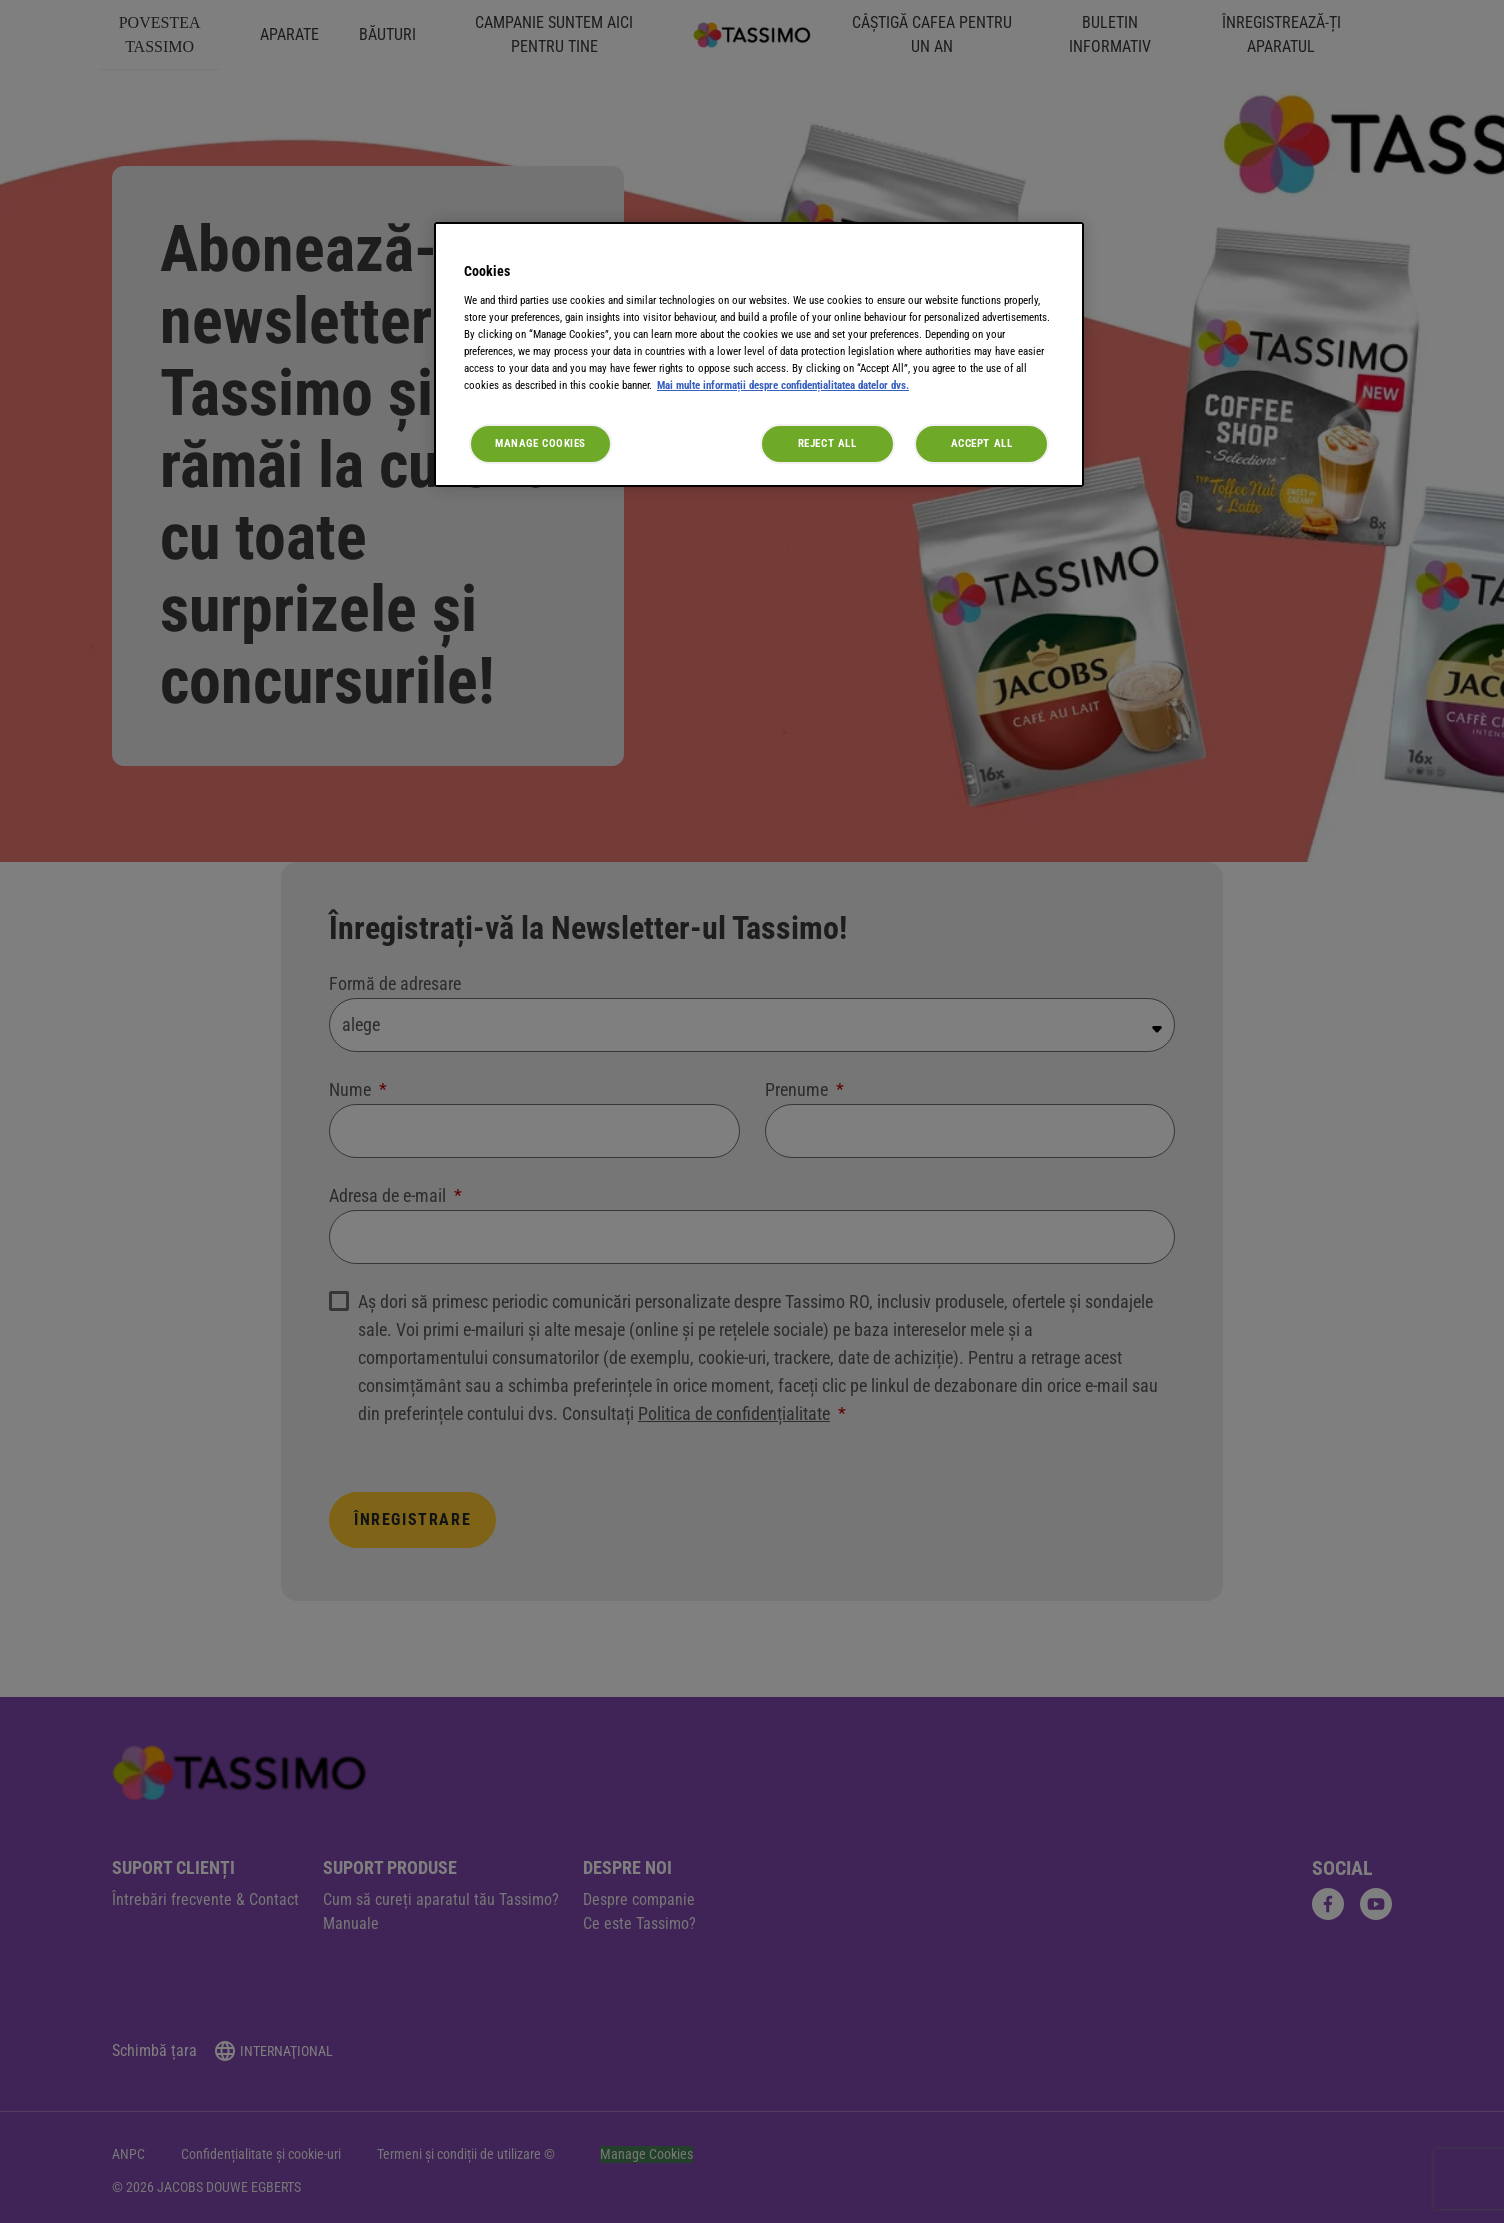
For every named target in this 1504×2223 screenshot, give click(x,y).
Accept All (982, 443)
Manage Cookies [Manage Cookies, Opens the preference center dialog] (540, 443)
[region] (759, 354)
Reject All (827, 443)
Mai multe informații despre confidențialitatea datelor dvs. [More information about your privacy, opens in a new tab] (783, 385)
